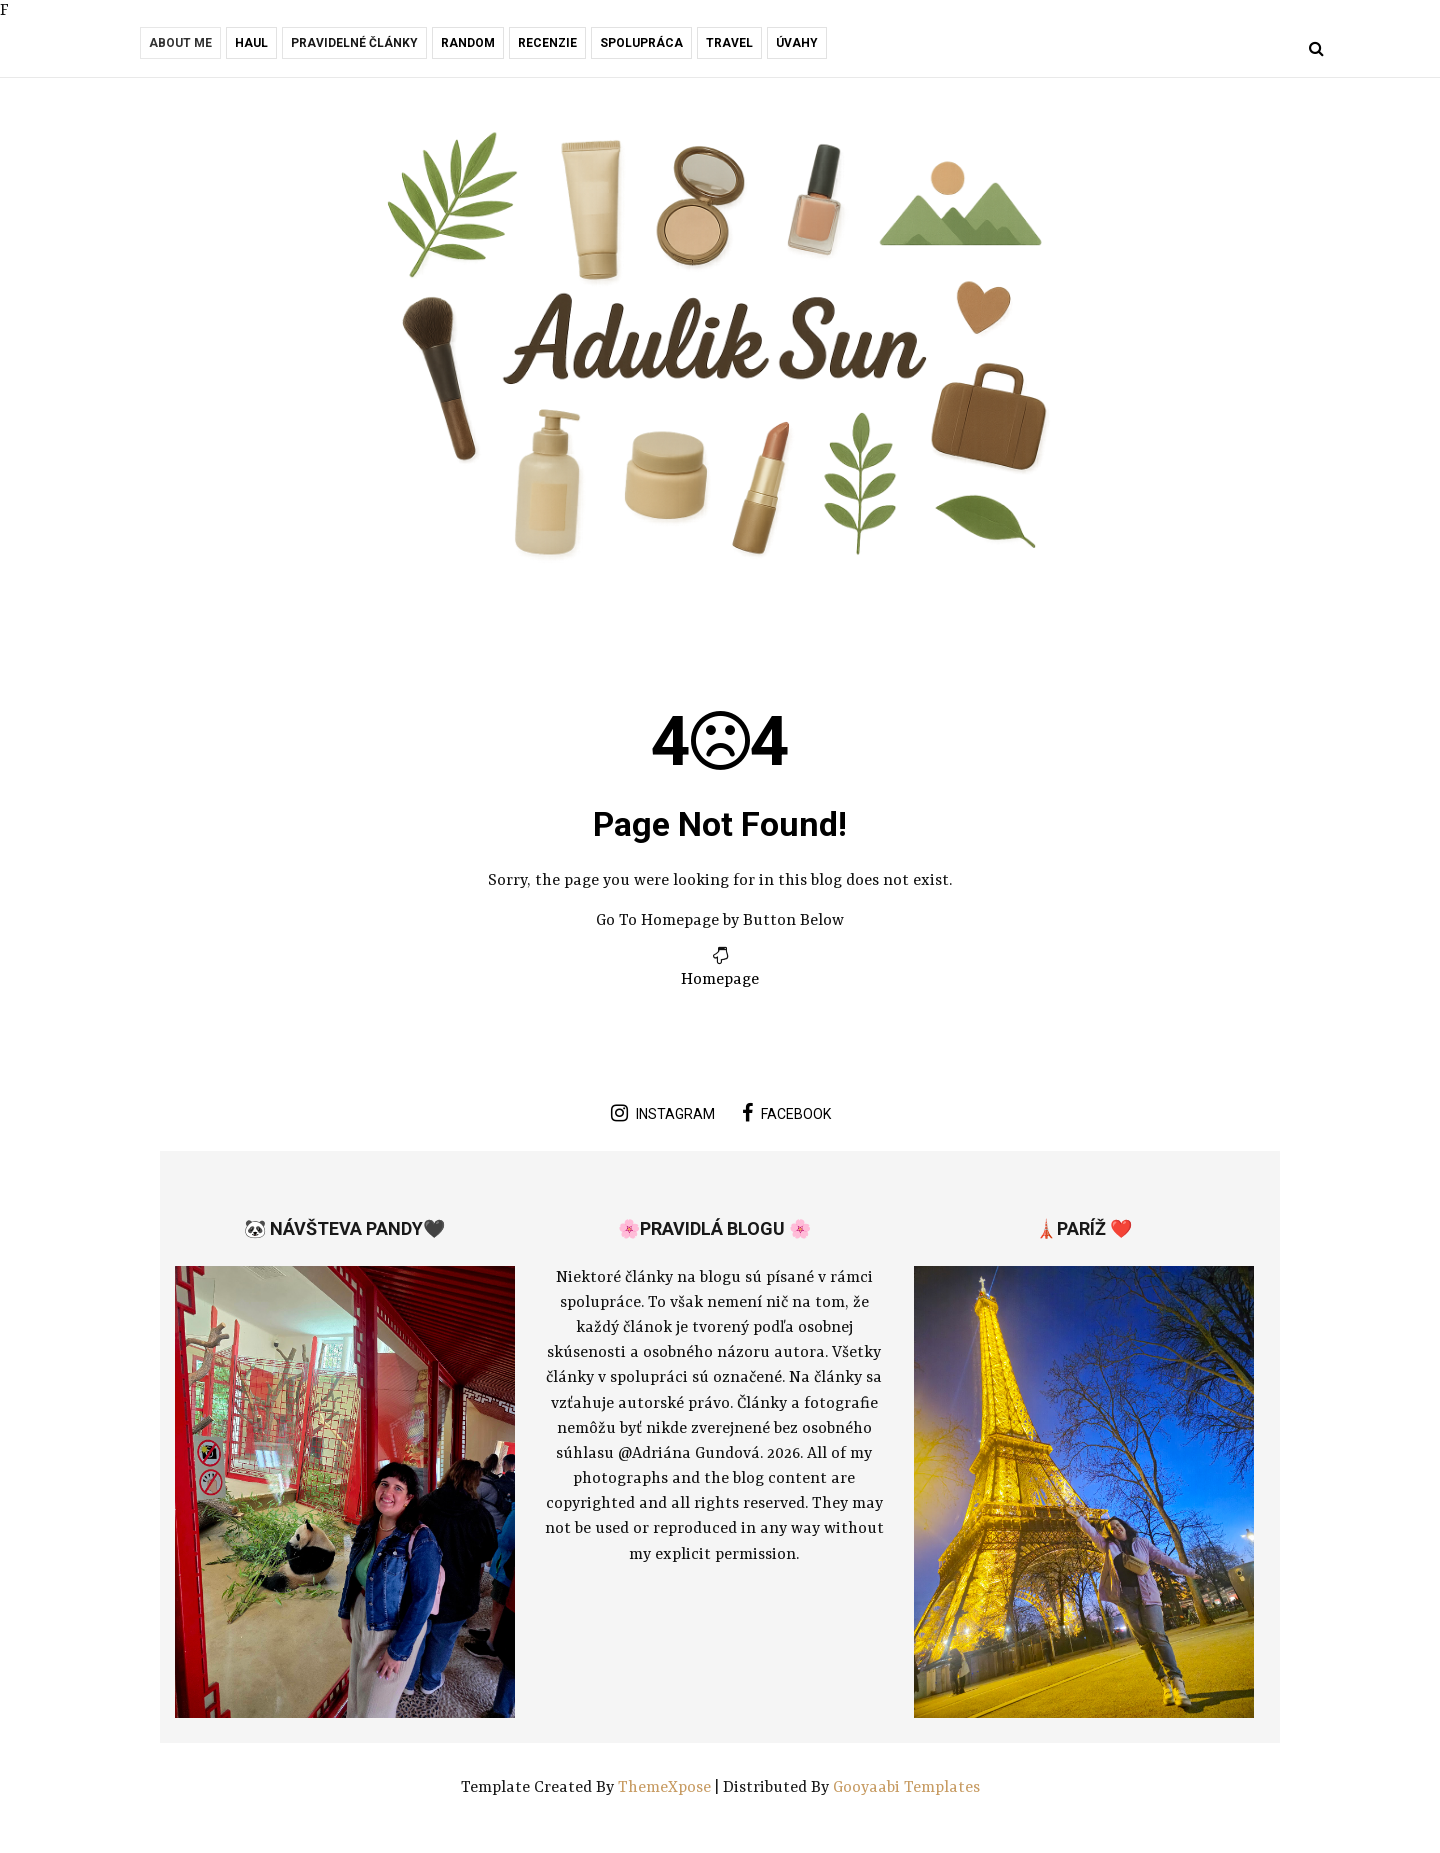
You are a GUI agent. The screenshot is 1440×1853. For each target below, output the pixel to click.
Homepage (720, 980)
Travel (729, 43)
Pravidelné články (354, 43)
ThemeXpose (666, 1788)
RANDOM (468, 43)
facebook (786, 1113)
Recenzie (547, 43)
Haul (251, 43)
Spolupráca (641, 43)
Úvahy (797, 43)
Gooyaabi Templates (906, 1788)
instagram (663, 1113)
